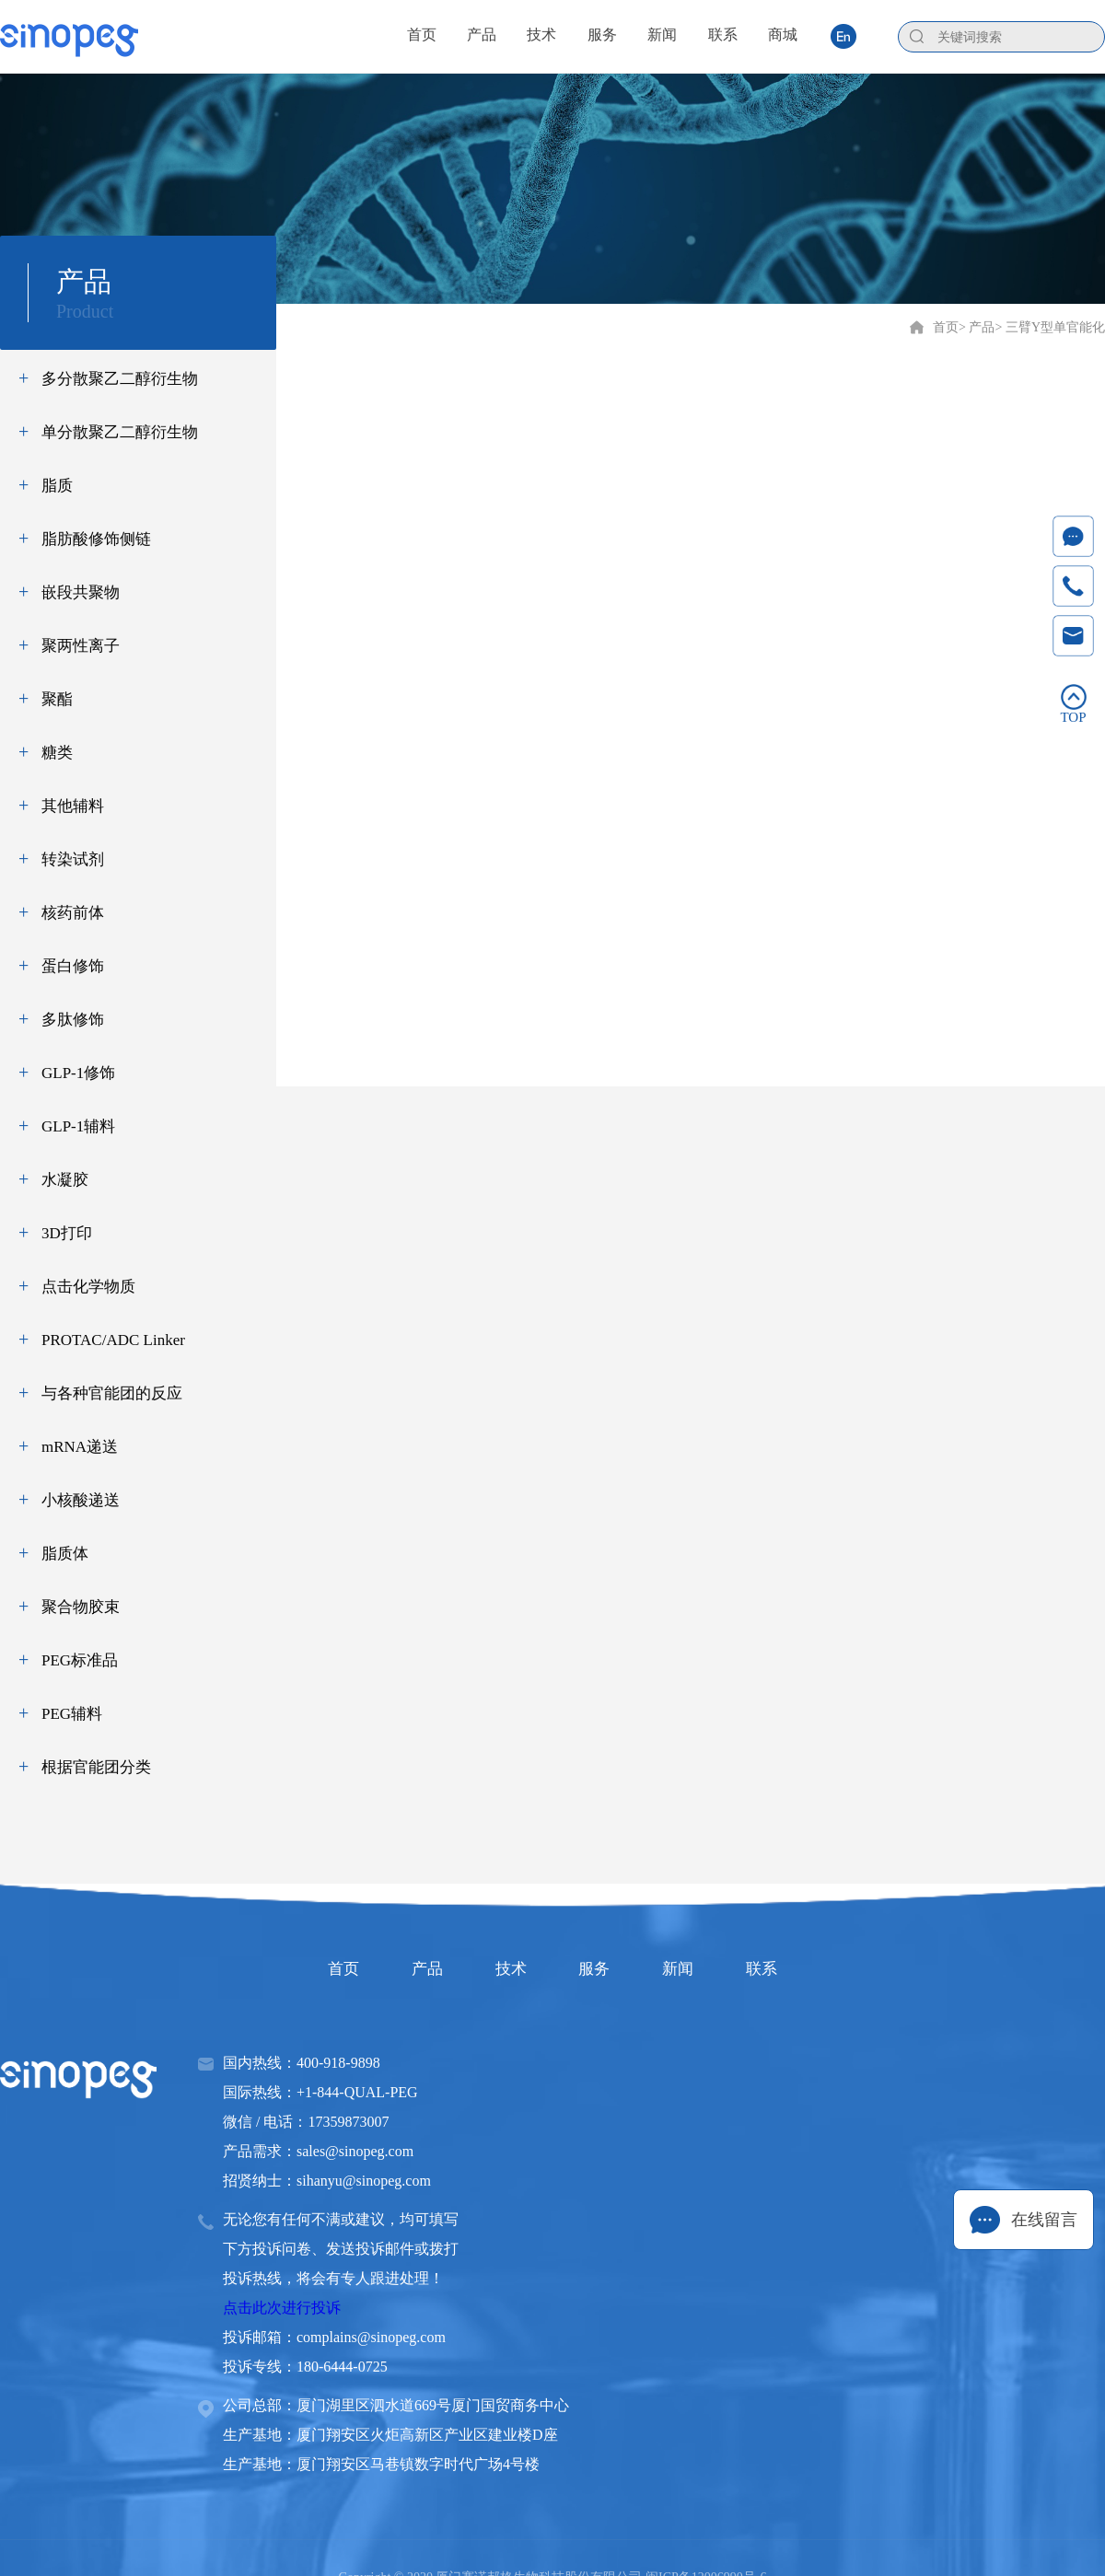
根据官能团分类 (96, 1767)
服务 (600, 1968)
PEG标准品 (79, 1660)
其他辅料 (72, 806)
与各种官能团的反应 (111, 1393)
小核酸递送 (80, 1500)
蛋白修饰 (72, 966)
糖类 (57, 752)
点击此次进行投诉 (282, 2307)
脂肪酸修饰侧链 (96, 539)
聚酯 (57, 699)
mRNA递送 (79, 1447)
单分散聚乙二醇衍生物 (119, 432)
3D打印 (66, 1233)
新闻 (696, 1968)
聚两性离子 (80, 646)
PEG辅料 (71, 1714)
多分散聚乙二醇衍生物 (119, 379)
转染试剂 (72, 859)
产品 (408, 1968)
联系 (791, 1968)
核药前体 (72, 913)
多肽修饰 (72, 1019)
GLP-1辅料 (78, 1126)
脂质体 (64, 1553)
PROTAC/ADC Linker (113, 1340)
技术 (504, 1968)
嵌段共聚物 (80, 592)
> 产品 (976, 327)
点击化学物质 (88, 1286)
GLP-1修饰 (78, 1073)
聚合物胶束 (80, 1607)
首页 (946, 327)
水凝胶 (64, 1180)
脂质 (57, 485)
